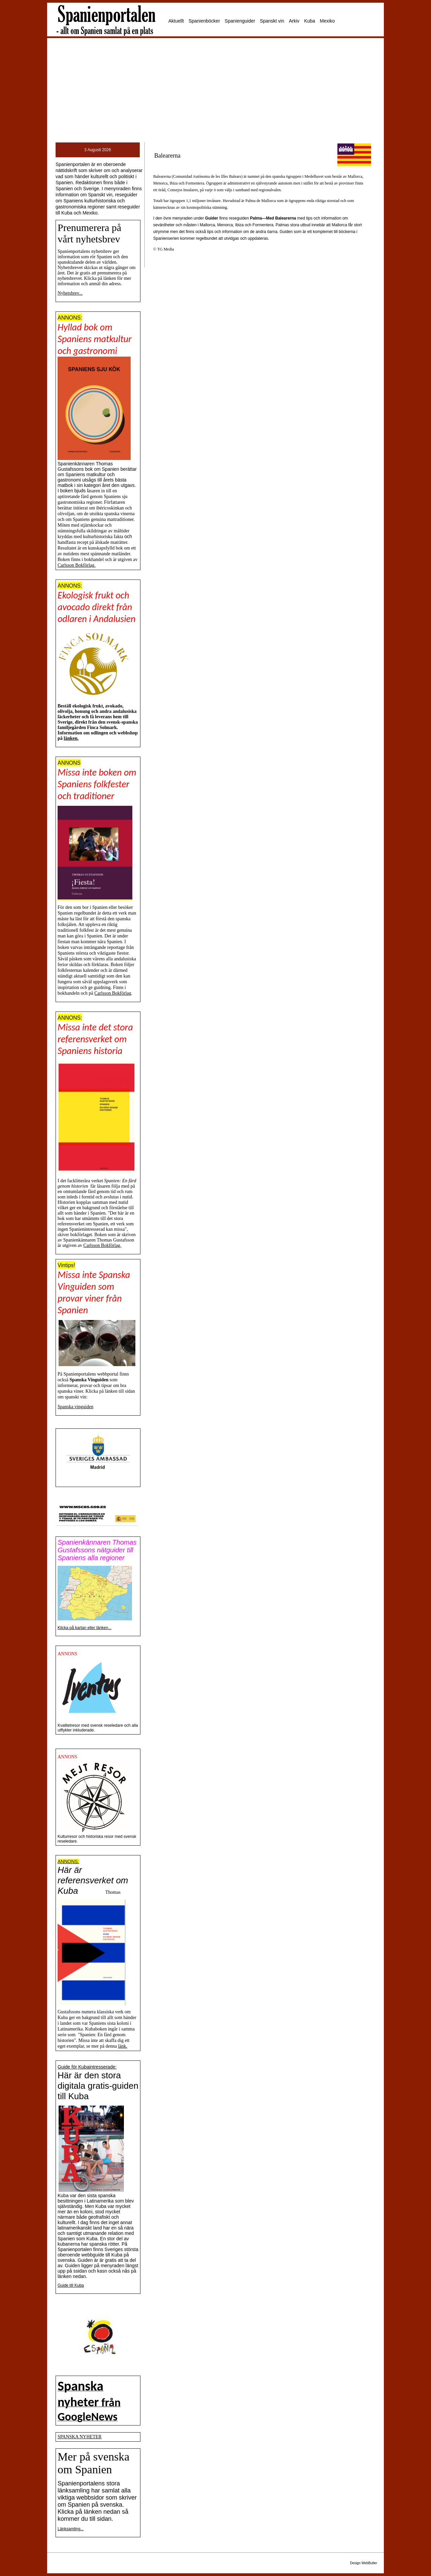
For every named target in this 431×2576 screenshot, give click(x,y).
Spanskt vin (272, 21)
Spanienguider (240, 21)
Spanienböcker (204, 21)
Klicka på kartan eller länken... (84, 1627)
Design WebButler (363, 2563)
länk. (122, 2046)
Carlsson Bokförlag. (77, 565)
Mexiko (327, 21)
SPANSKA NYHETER (80, 2436)
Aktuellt (176, 21)
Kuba (309, 21)
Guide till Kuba (71, 2285)
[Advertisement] (215, 90)
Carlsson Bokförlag (112, 993)
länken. (71, 738)
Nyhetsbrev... (70, 293)
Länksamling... (71, 2529)
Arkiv (294, 21)
